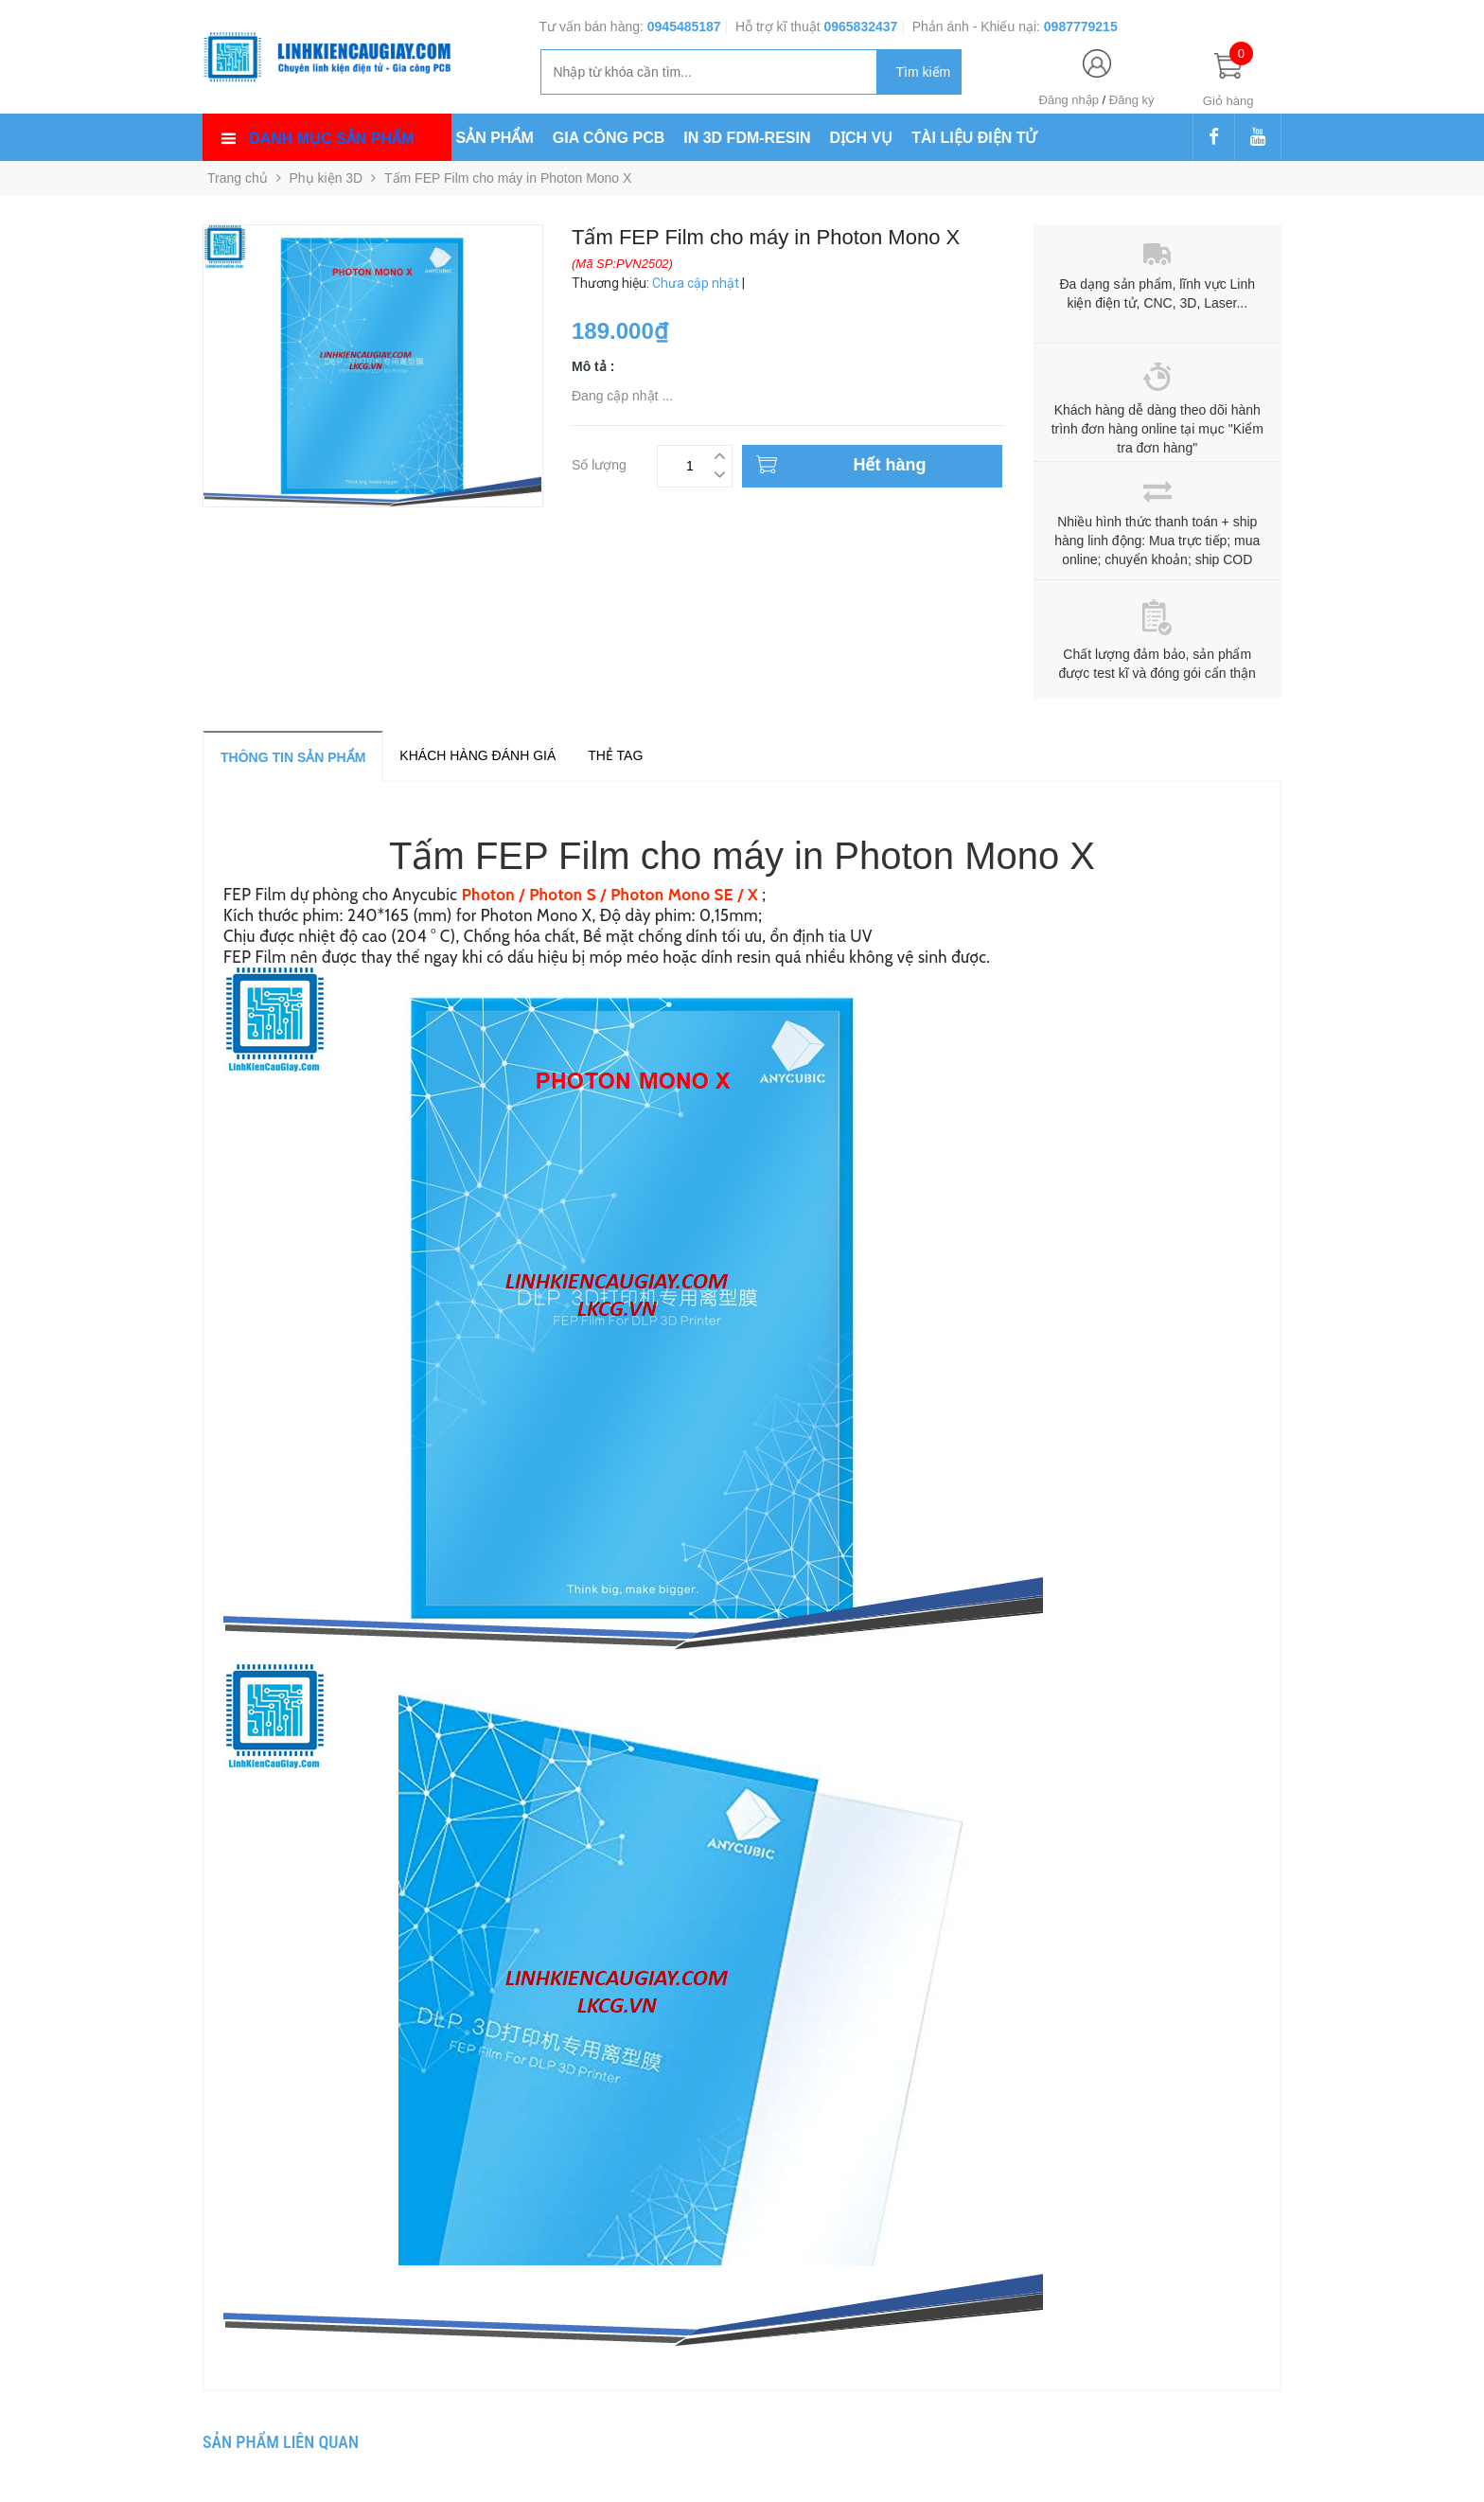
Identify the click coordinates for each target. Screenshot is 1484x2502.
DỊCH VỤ (861, 138)
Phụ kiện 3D (326, 178)
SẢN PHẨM (495, 138)
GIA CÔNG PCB (609, 138)
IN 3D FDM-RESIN (746, 138)
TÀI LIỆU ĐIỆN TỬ (973, 138)
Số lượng (599, 462)
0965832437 (860, 26)
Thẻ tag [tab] (615, 755)
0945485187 (684, 26)
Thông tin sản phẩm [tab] (293, 757)
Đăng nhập (1069, 100)
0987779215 (1081, 26)
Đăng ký (1132, 100)
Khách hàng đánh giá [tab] (477, 755)
